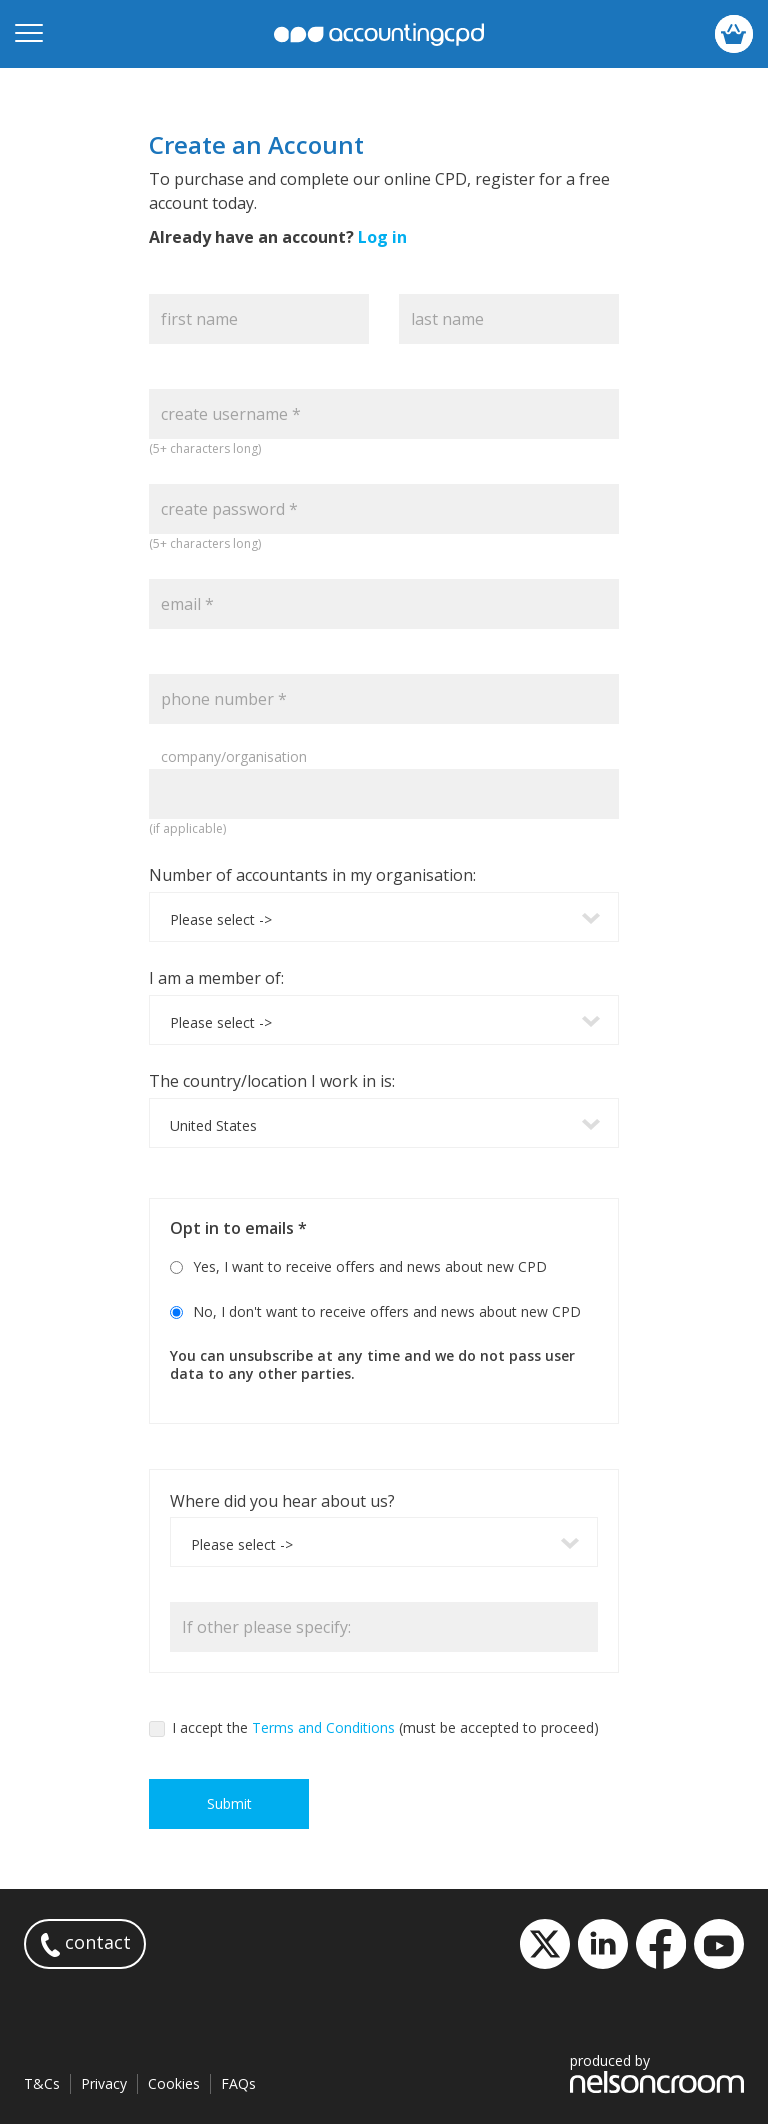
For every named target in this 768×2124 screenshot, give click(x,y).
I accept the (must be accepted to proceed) (374, 1728)
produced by (657, 2072)
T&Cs (42, 2083)
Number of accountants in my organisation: (312, 875)
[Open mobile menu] (29, 34)
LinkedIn (603, 1944)
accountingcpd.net (379, 34)
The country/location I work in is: (272, 1081)
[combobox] (384, 917)
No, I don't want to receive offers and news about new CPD (387, 1311)
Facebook (661, 1944)
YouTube (719, 1944)
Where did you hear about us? (282, 1501)
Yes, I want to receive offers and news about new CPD (370, 1266)
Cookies (174, 2083)
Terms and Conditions (323, 1727)
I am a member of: (216, 978)
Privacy (104, 2083)
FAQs (238, 2083)
